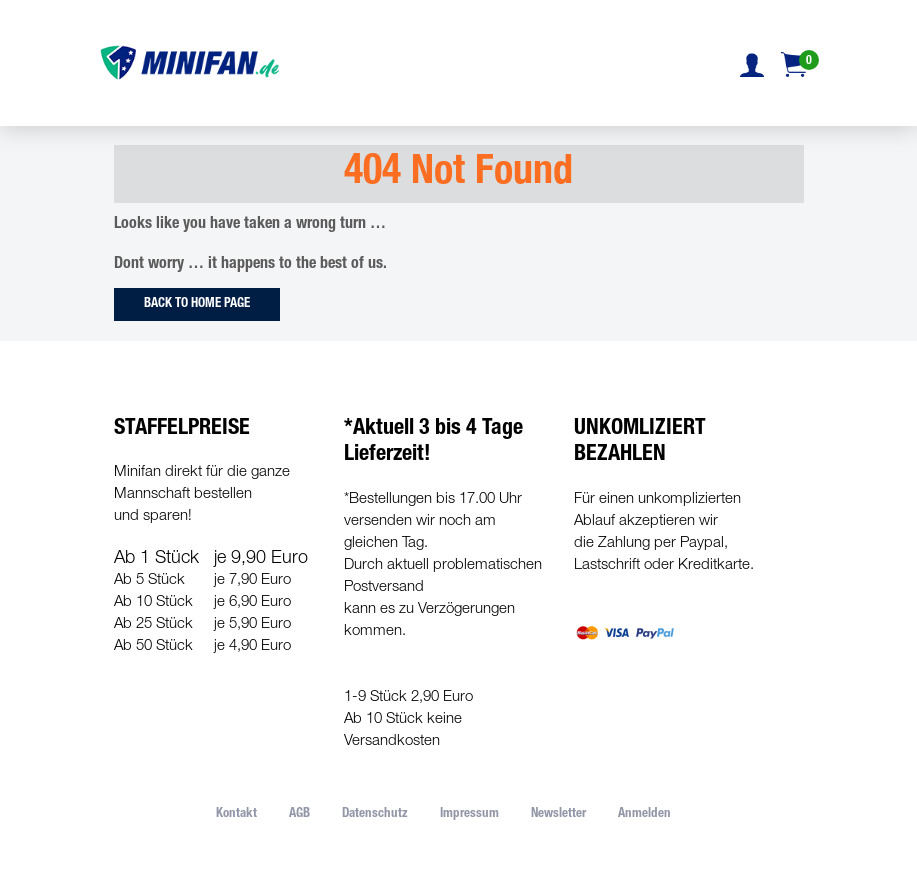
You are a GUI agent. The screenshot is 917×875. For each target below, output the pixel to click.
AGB (299, 814)
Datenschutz (375, 814)
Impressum (469, 814)
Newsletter (558, 814)
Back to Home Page (197, 304)
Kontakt (236, 814)
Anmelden (644, 814)
